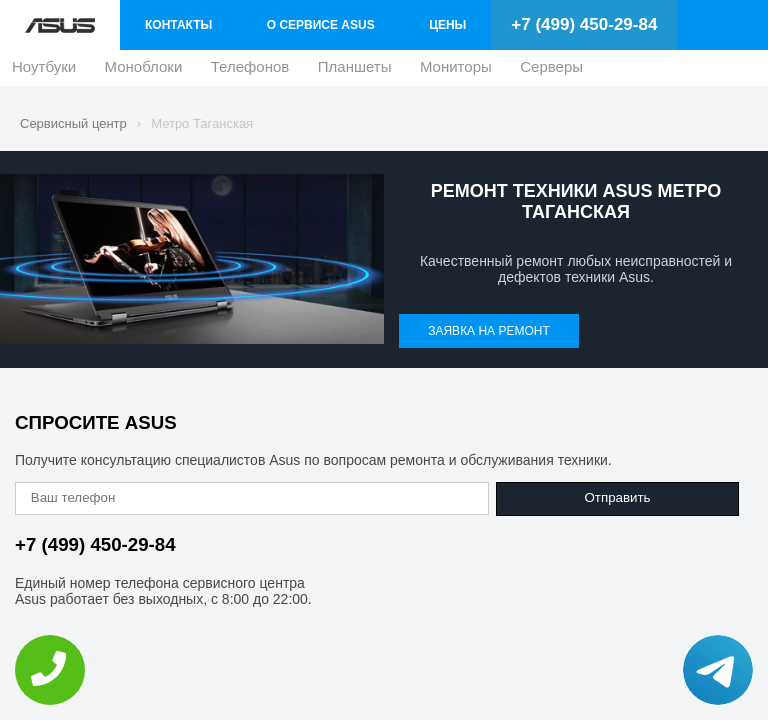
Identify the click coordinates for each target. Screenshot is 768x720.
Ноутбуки (44, 72)
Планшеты (355, 72)
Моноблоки (144, 72)
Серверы (551, 72)
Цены (447, 25)
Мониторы (456, 72)
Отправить (617, 497)
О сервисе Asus (321, 25)
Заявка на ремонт (489, 331)
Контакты (178, 25)
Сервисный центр (73, 123)
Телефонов (250, 72)
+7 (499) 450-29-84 (584, 24)
